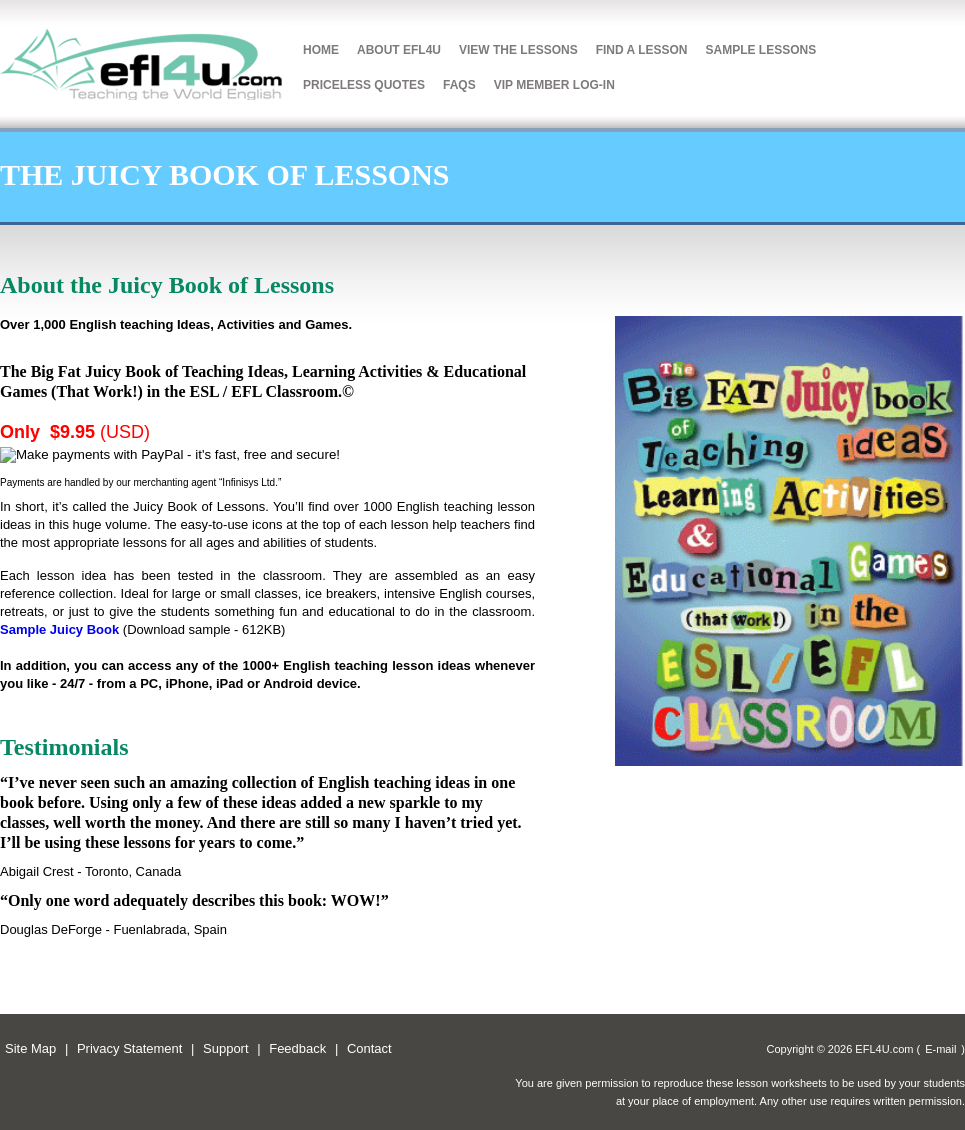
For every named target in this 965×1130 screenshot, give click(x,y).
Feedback (297, 1048)
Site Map (30, 1048)
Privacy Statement (130, 1048)
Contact (369, 1048)
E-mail (940, 1049)
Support (226, 1048)
